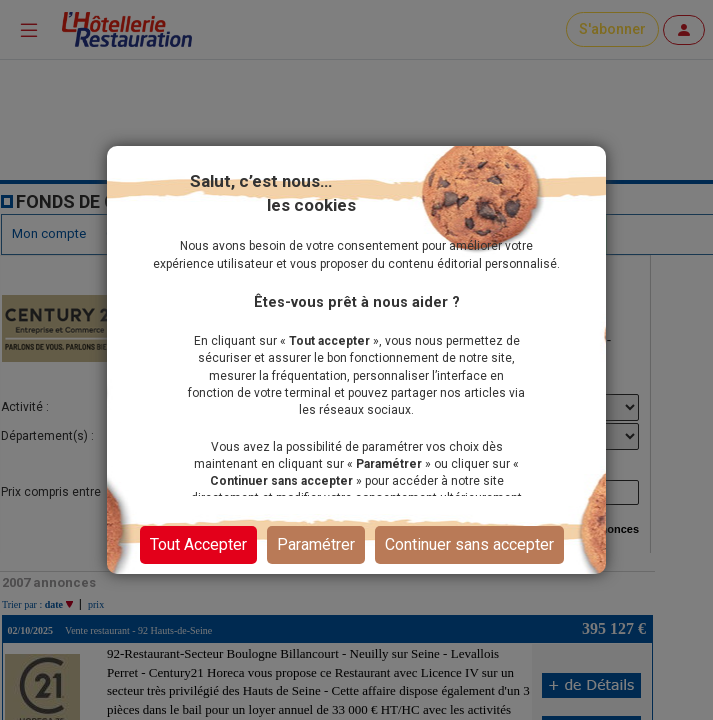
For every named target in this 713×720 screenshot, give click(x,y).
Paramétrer (316, 544)
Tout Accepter (198, 544)
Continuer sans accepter (469, 544)
